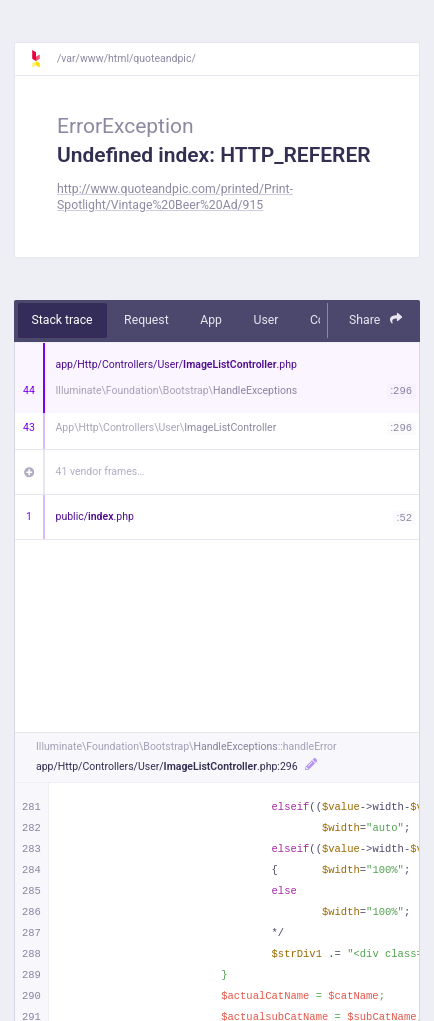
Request (146, 320)
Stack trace (62, 320)
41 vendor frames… (100, 471)
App (211, 320)
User (265, 320)
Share (376, 319)
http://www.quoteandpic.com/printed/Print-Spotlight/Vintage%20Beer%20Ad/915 (175, 196)
